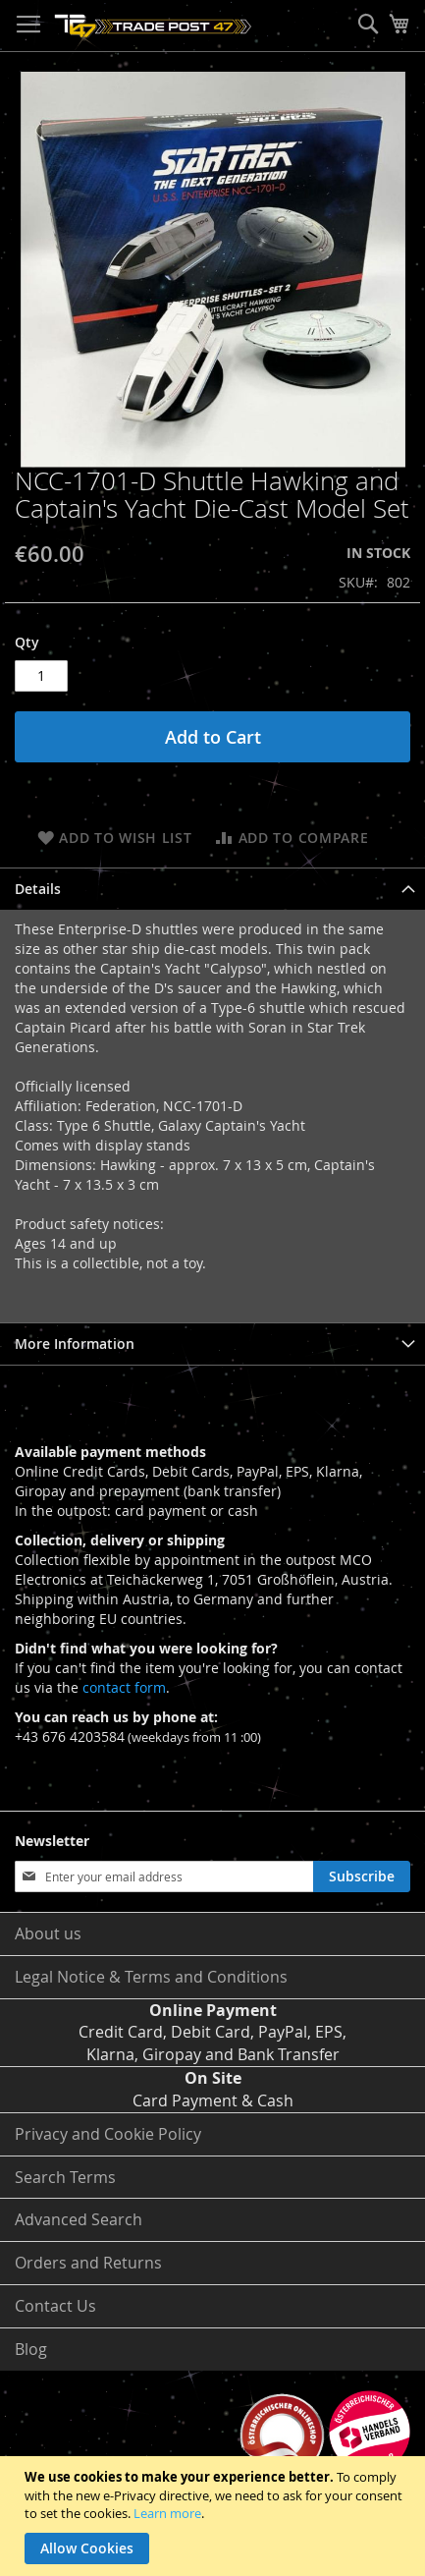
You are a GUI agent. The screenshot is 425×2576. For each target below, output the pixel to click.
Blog (31, 2349)
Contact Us (55, 2306)
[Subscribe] (361, 1876)
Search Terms (65, 2177)
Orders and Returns (88, 2262)
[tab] (212, 889)
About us (48, 1933)
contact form (124, 1687)
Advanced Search (78, 2219)
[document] (215, 2516)
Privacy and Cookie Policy (108, 2134)
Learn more (167, 2513)
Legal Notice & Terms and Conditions (151, 1977)
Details (38, 888)
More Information (74, 1343)
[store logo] (153, 26)
